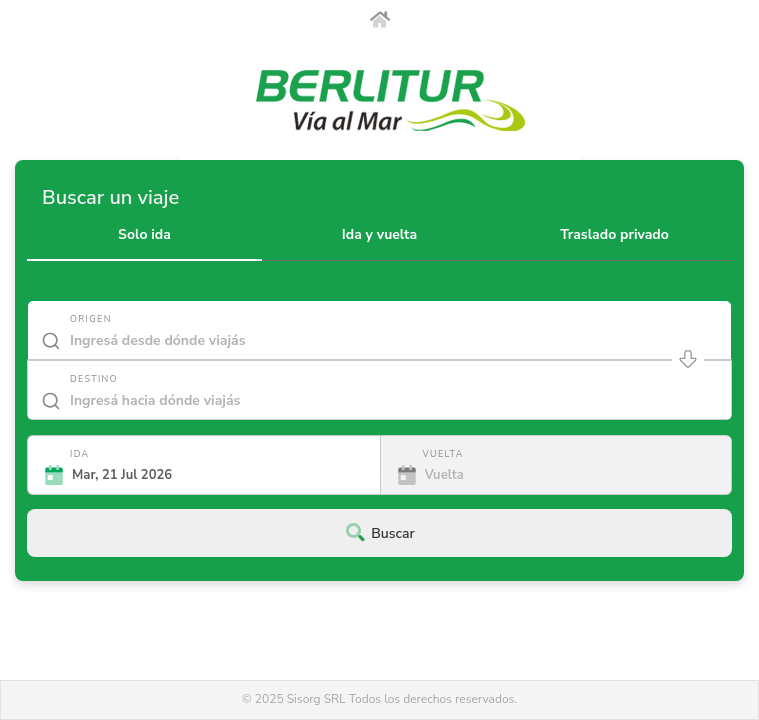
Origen (91, 319)
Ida (79, 454)
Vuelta (443, 454)
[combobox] (379, 344)
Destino (94, 379)
